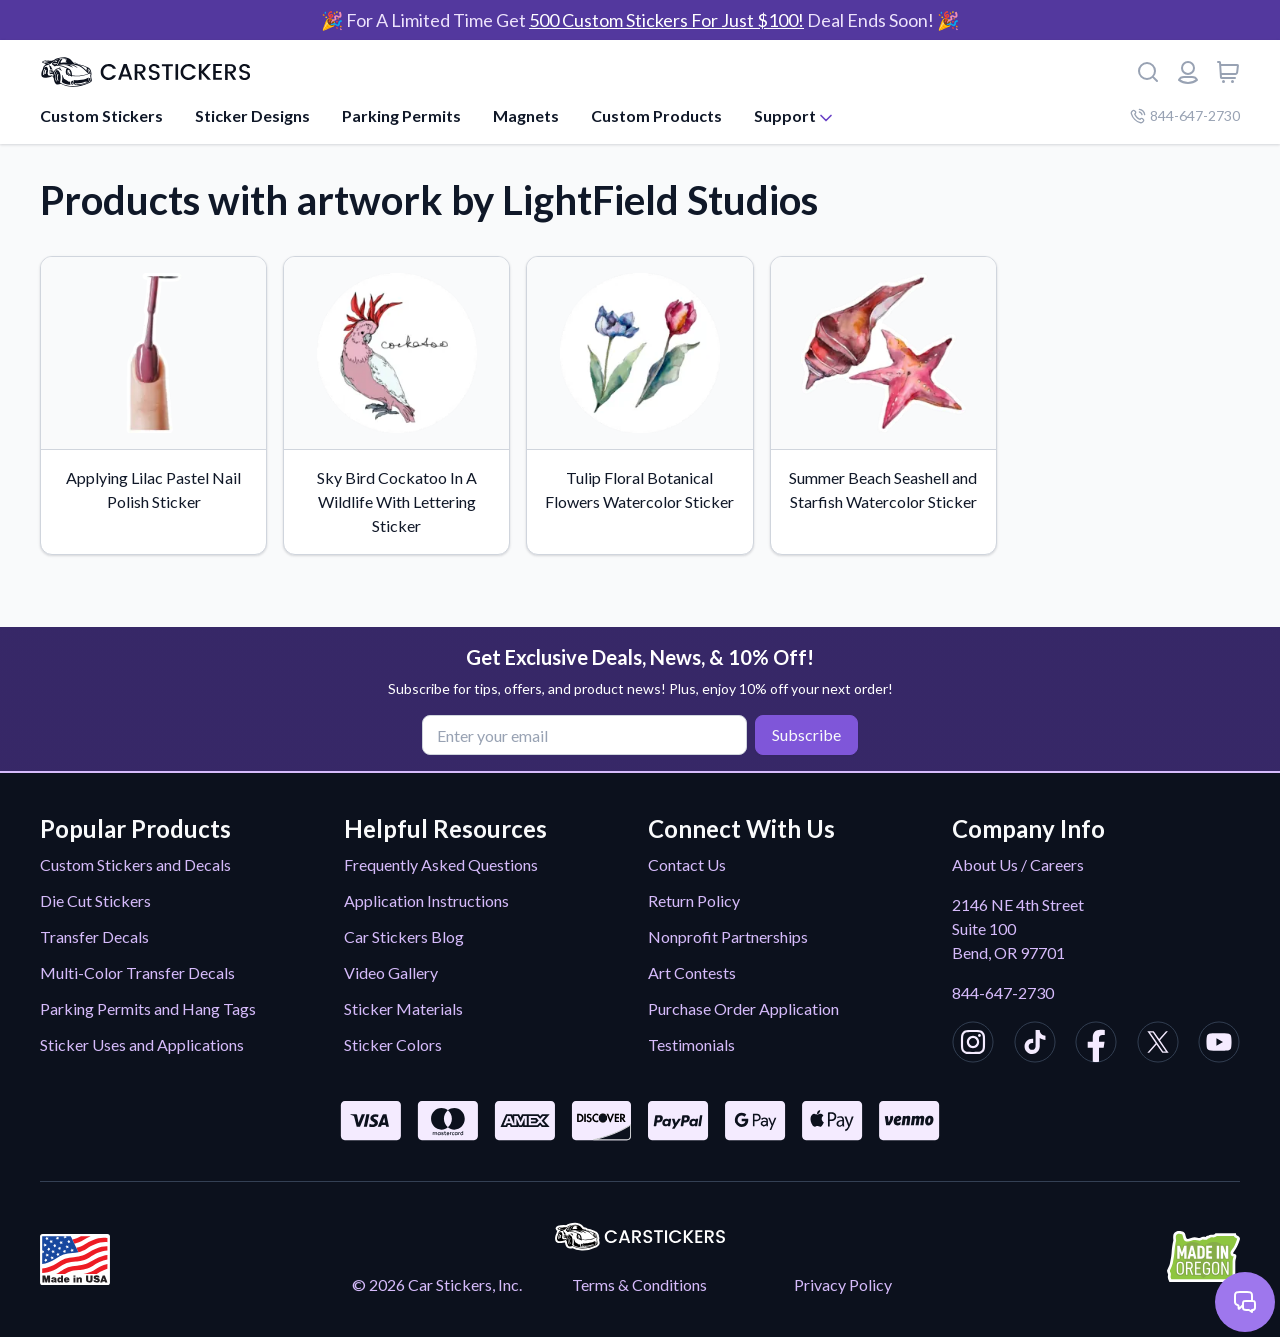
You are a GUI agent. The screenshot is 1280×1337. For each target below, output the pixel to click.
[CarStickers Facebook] (1096, 1045)
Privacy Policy (843, 1284)
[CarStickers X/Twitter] (1158, 1045)
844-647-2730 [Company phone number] (1185, 115)
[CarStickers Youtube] (1219, 1045)
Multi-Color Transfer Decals (137, 972)
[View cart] (1228, 72)
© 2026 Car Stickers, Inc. (437, 1284)
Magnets (526, 115)
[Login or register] (1188, 72)
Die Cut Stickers (95, 900)
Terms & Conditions (639, 1284)
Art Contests (692, 972)
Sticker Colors (393, 1044)
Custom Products (656, 115)
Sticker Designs (252, 115)
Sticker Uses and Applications (142, 1044)
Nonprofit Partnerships (728, 936)
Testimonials (691, 1044)
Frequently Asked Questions (441, 864)
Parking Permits (401, 115)
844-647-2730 (1003, 992)
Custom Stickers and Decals (135, 864)
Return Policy (694, 900)
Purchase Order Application (743, 1008)
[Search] (1148, 72)
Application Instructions (426, 900)
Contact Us (687, 864)
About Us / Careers (1018, 864)
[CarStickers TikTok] (1035, 1045)
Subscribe (806, 734)
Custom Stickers (101, 115)
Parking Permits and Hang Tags (148, 1008)
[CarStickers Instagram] (973, 1045)
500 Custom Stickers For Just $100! (666, 20)
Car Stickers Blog (404, 936)
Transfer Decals (94, 936)
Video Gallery (391, 972)
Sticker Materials (403, 1008)
